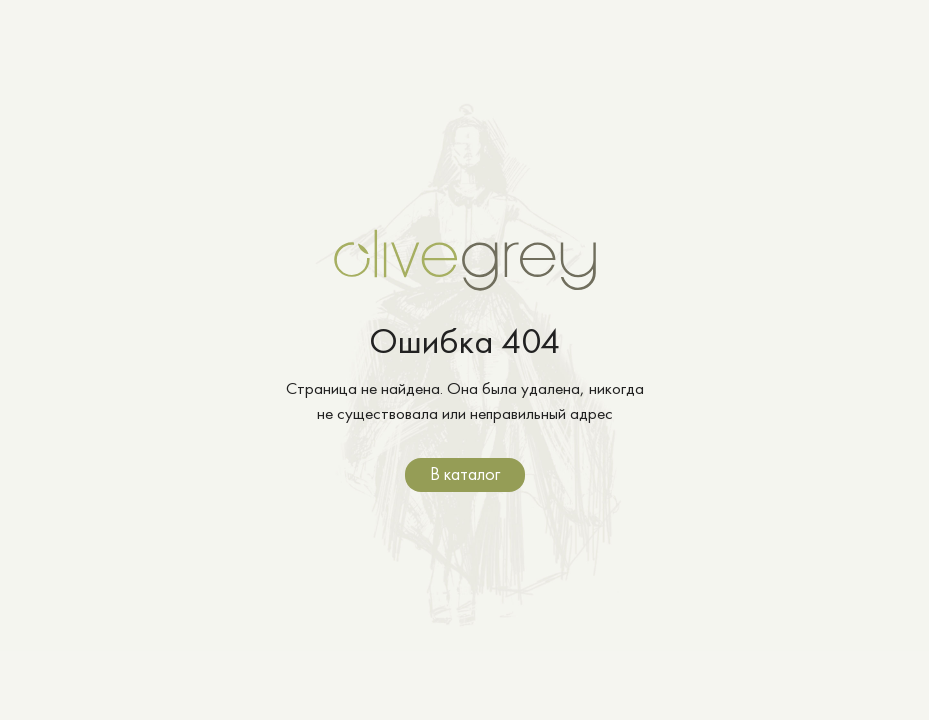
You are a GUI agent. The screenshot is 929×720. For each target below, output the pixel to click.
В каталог (465, 473)
